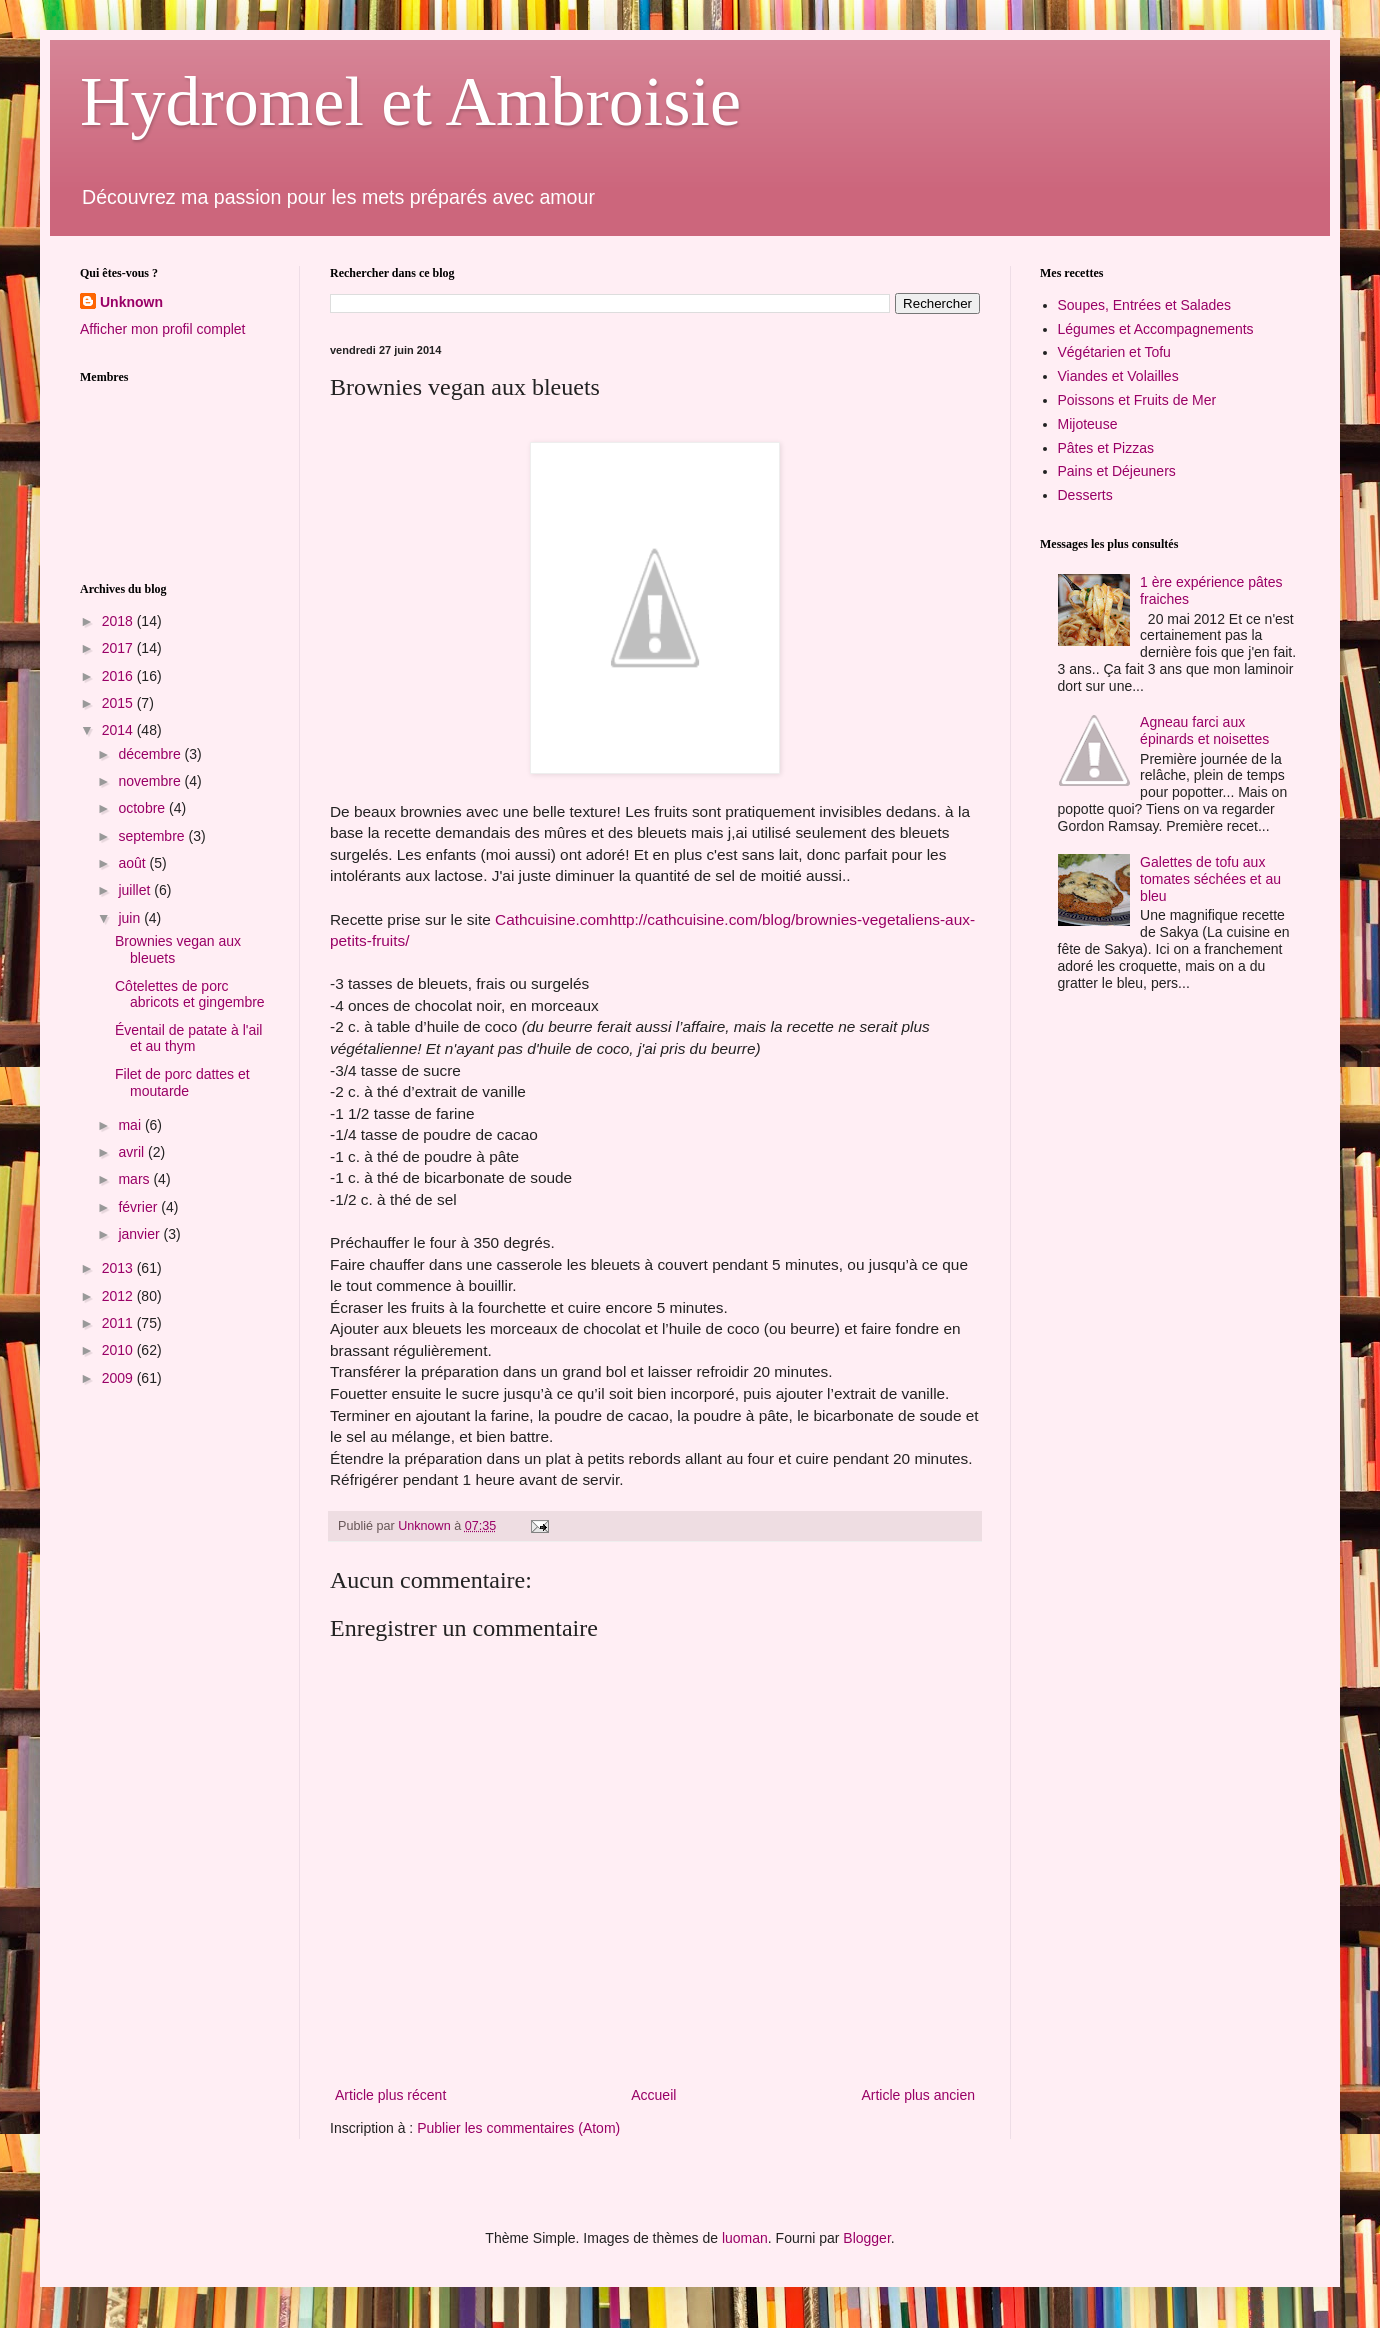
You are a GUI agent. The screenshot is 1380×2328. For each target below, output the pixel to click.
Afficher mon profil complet (162, 329)
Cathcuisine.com (552, 919)
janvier (140, 1234)
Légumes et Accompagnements (1156, 329)
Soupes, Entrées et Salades (1145, 305)
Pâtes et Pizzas (1106, 448)
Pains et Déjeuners (1117, 471)
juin (131, 918)
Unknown (131, 302)
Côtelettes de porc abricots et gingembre (190, 994)
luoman (745, 2238)
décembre (151, 754)
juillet (136, 890)
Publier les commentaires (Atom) (518, 2128)
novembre (151, 781)
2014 (119, 730)
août (133, 863)
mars (135, 1179)
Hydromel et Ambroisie (410, 101)
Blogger (866, 2238)
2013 (119, 1268)
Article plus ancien (918, 2095)
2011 (119, 1323)
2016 (119, 676)
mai (131, 1125)
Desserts (1085, 495)
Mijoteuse (1088, 424)
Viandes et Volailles (1118, 376)
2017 (119, 648)
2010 (119, 1350)
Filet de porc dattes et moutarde (182, 1082)
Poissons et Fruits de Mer (1137, 400)
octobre (143, 808)
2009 (119, 1378)
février (139, 1207)
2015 (119, 703)
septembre (153, 836)
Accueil (653, 2095)
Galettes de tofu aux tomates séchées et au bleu (1210, 879)
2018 (119, 621)
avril (133, 1152)
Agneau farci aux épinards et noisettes (1204, 730)
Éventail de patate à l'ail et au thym (188, 1038)
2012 (119, 1296)
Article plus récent (390, 2095)
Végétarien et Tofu (1114, 352)
